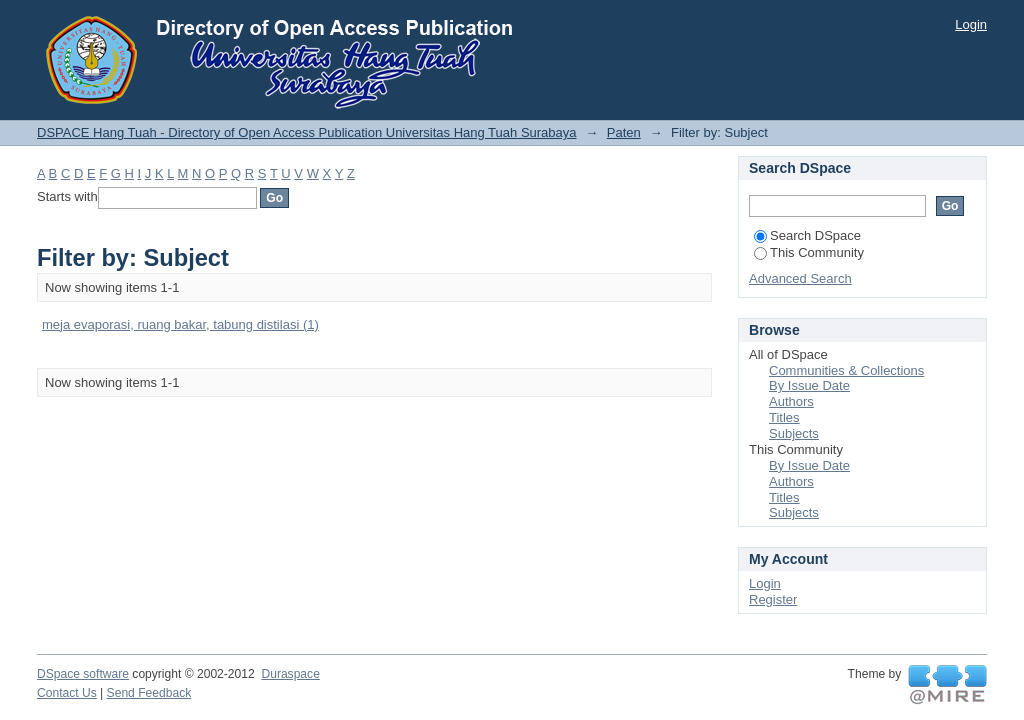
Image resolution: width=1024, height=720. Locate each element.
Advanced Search (800, 278)
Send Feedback (149, 693)
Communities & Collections (846, 370)
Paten (624, 132)
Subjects (794, 433)
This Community (809, 252)
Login (971, 24)
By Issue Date (809, 385)
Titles (784, 417)
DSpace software (83, 674)
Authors (791, 401)
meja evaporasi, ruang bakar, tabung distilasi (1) (180, 324)
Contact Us (67, 693)
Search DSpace (807, 235)
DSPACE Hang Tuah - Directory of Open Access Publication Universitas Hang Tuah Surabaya (307, 132)
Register (773, 599)
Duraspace (290, 674)
